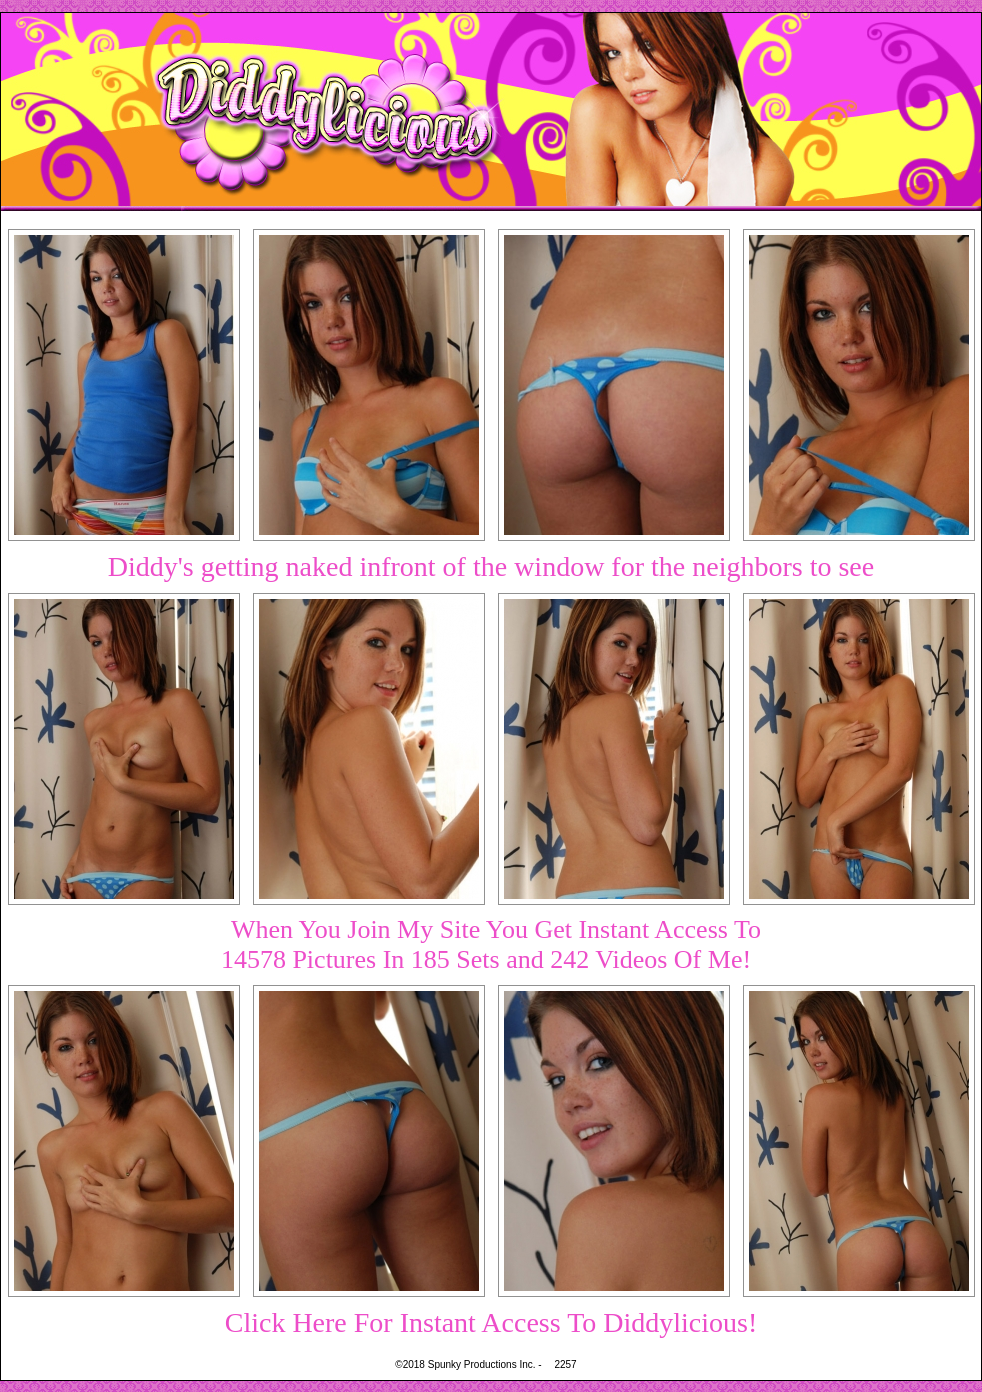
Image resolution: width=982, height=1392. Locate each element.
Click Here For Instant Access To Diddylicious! (491, 1322)
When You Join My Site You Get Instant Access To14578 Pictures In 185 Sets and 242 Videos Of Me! (491, 944)
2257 (565, 1364)
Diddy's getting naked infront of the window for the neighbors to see (491, 566)
